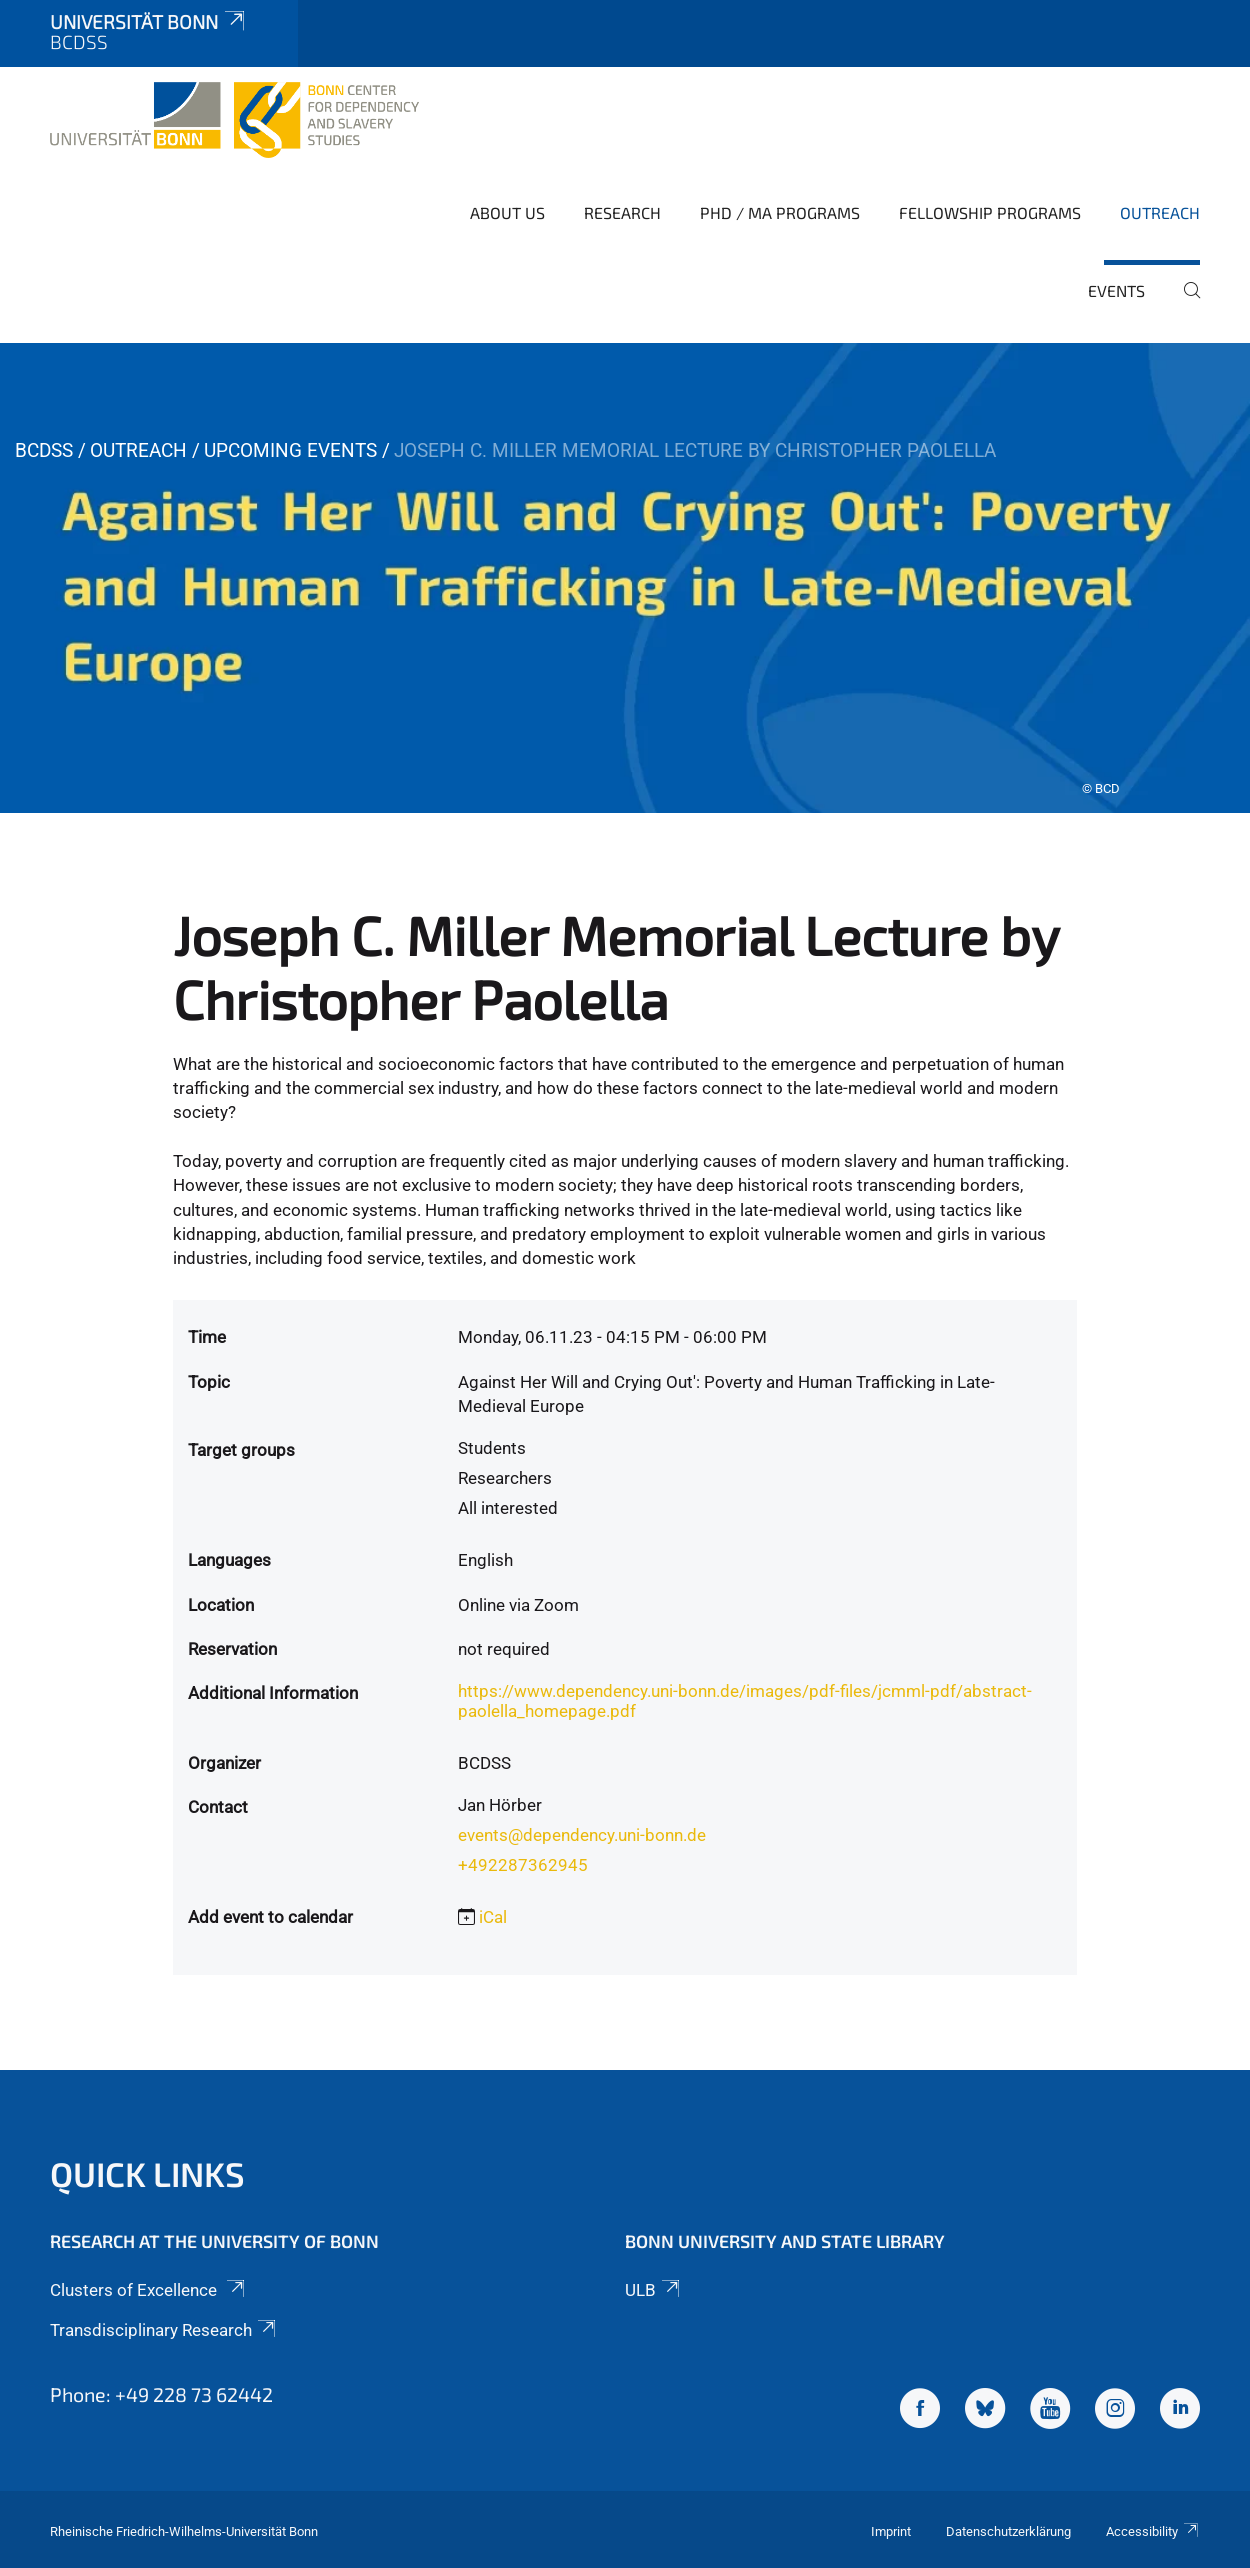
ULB (654, 2290)
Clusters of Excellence (149, 2290)
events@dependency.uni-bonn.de (582, 1835)
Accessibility (1153, 2531)
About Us (507, 212)
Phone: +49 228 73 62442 (161, 2394)
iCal (493, 1917)
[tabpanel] (625, 578)
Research (622, 212)
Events (1116, 290)
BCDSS (44, 450)
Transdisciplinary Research (164, 2330)
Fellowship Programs (990, 212)
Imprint (891, 2531)
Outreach (1160, 212)
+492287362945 (523, 1865)
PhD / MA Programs (780, 212)
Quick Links (147, 2173)
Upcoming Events (290, 450)
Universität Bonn (149, 21)
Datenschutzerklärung (1008, 2531)
